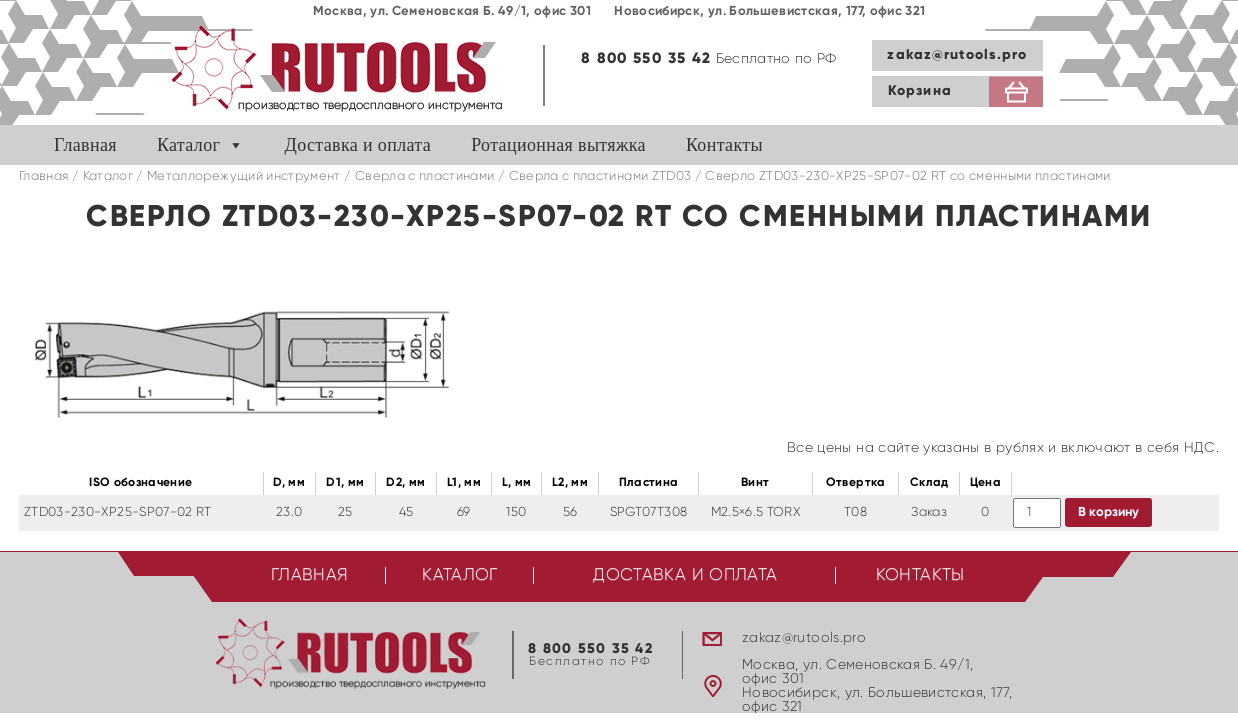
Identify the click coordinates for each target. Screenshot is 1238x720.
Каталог (188, 145)
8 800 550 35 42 (646, 58)
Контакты (724, 145)
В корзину (1108, 512)
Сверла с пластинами (425, 176)
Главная (85, 145)
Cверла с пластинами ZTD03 (600, 176)
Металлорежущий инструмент (244, 176)
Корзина (920, 91)
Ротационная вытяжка (558, 145)
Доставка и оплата (358, 145)
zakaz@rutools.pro (957, 55)
